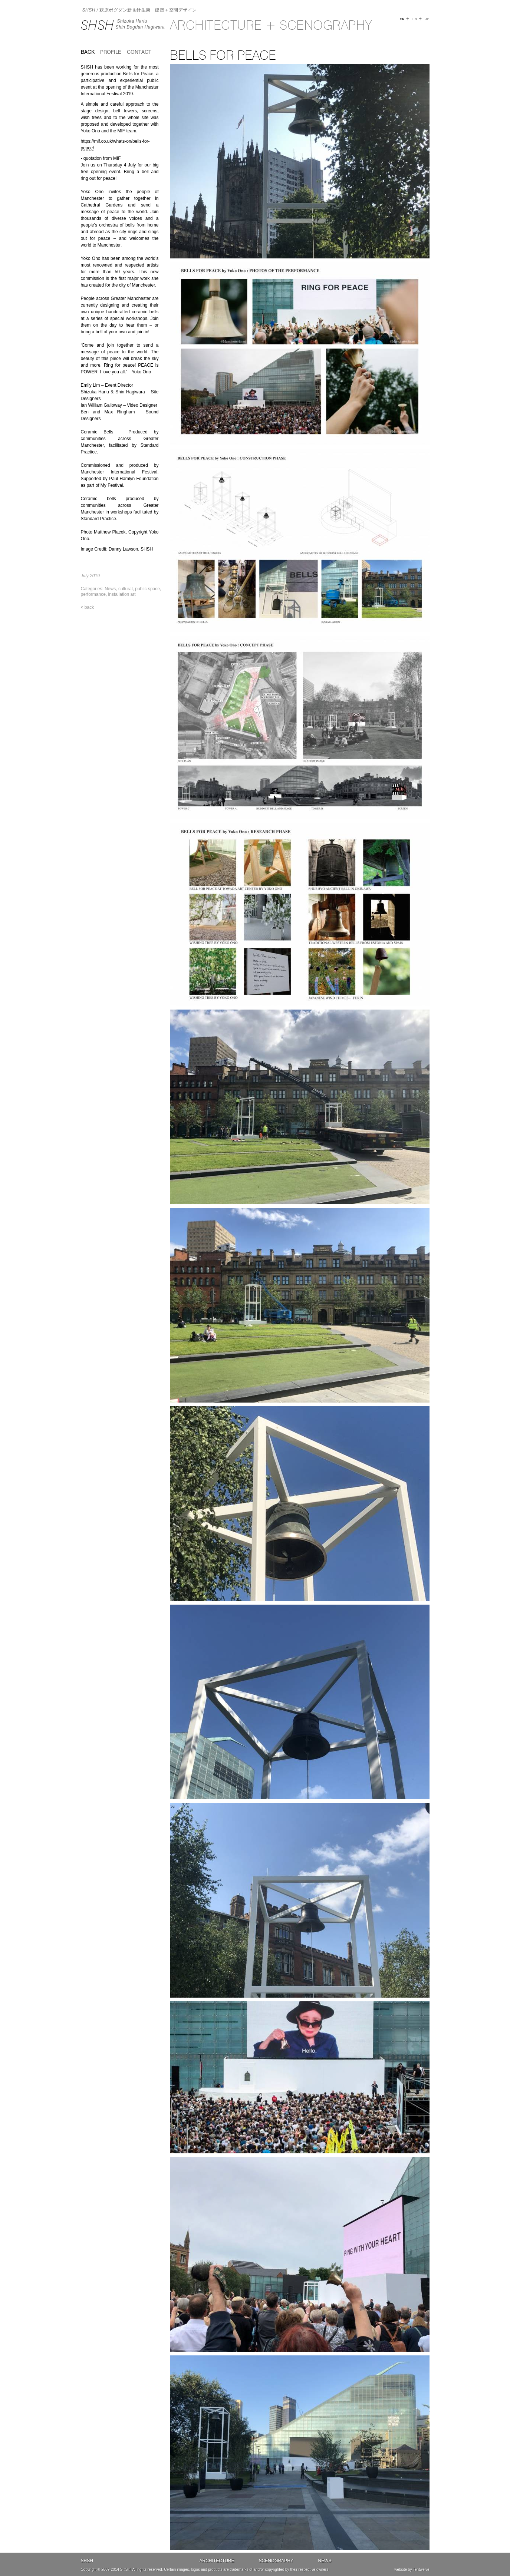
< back (87, 607)
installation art (122, 594)
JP (427, 19)
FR (414, 19)
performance (93, 594)
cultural (125, 588)
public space (147, 588)
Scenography (276, 2560)
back (88, 52)
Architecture (217, 2560)
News (110, 588)
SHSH (97, 25)
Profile (110, 52)
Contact (139, 52)
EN (402, 19)
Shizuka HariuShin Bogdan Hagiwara (140, 24)
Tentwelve (421, 2569)
